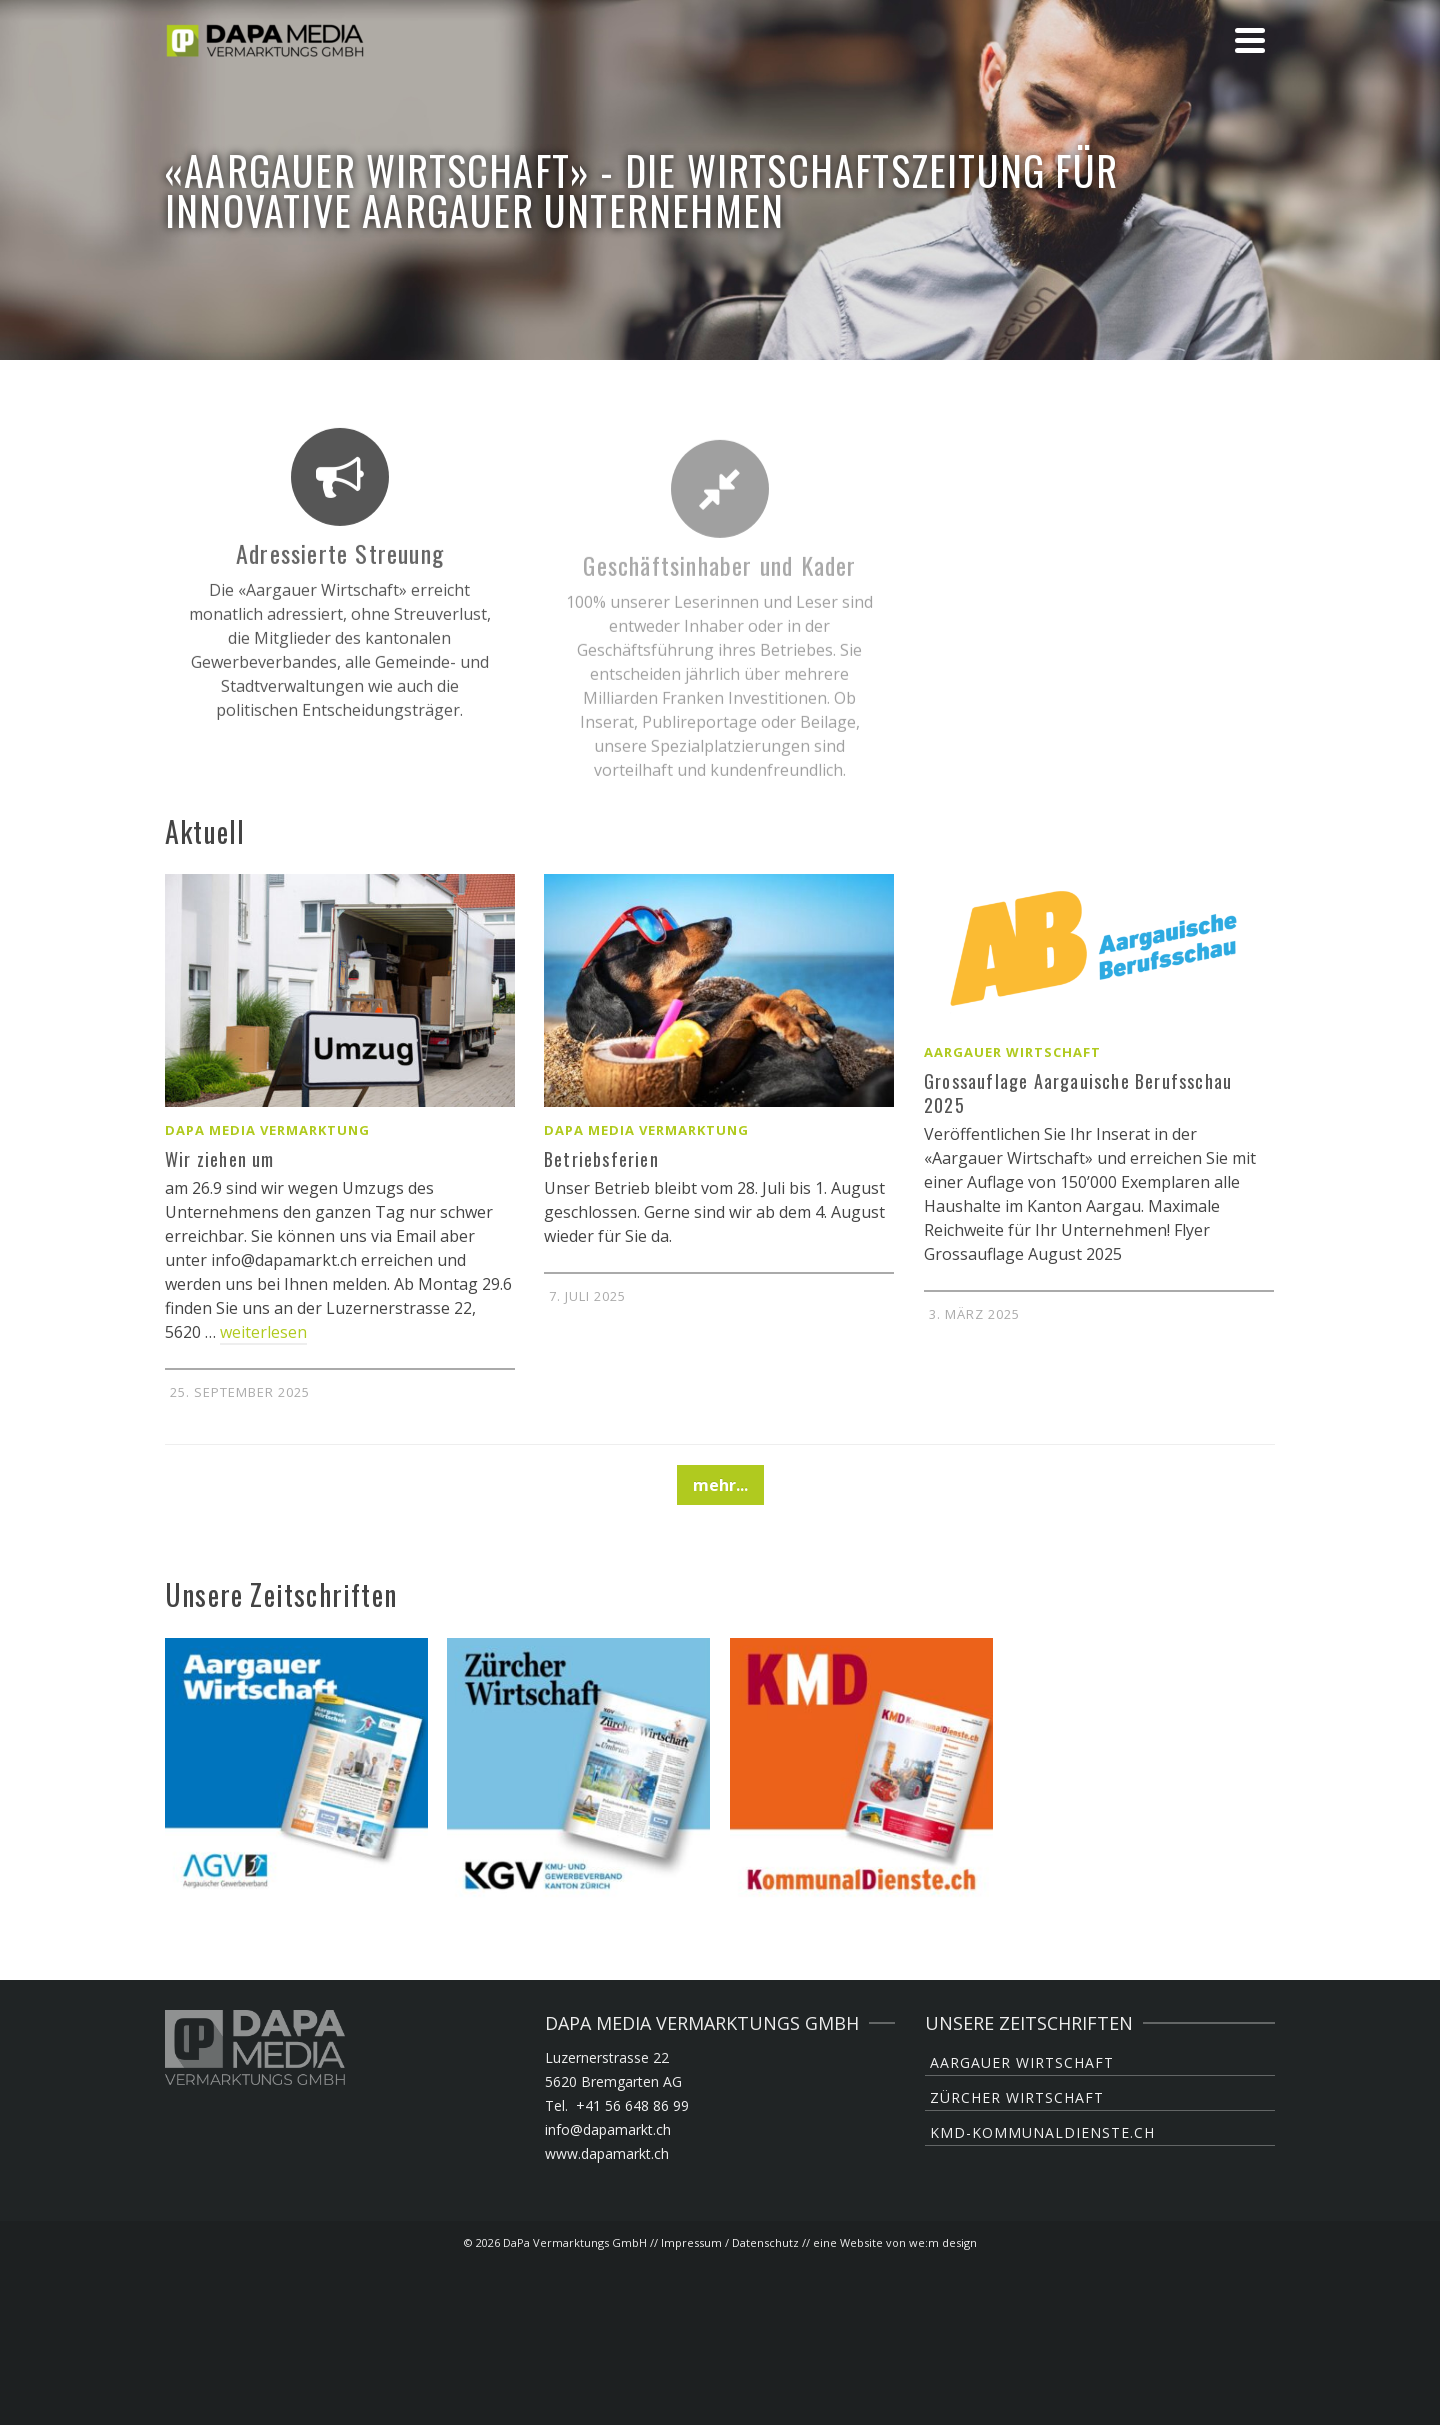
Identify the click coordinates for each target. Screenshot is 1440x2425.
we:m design (943, 2242)
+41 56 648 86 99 (632, 2105)
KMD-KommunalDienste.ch (1042, 2132)
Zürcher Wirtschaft (1017, 2097)
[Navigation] (1250, 40)
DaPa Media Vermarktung (267, 1130)
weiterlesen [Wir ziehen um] (263, 1332)
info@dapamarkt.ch (608, 2129)
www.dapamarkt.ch (607, 2153)
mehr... (720, 1485)
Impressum (691, 2242)
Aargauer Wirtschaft (1012, 1052)
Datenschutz (765, 2242)
